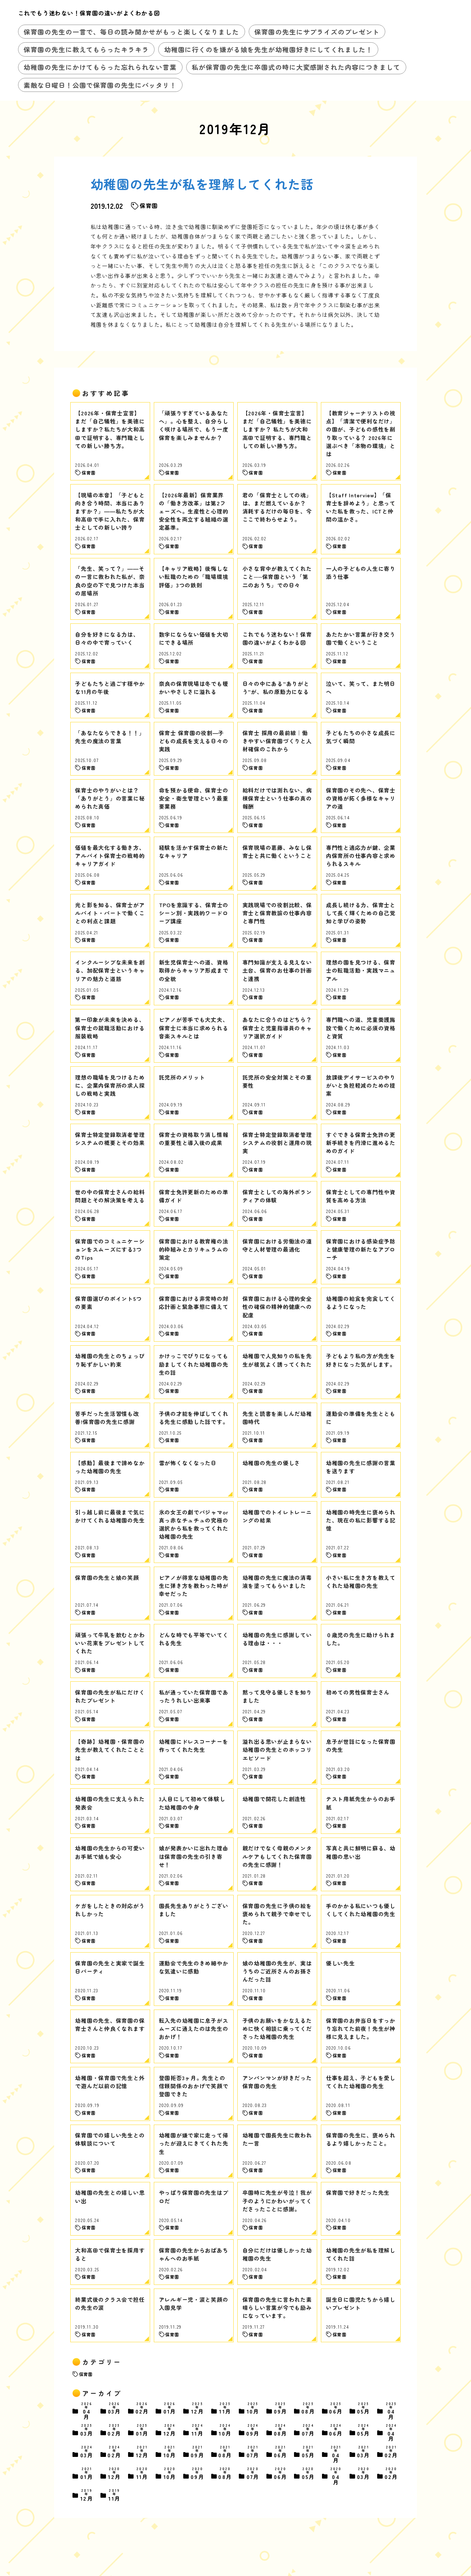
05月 (364, 2409)
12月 (198, 2409)
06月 (336, 2409)
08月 (308, 2409)
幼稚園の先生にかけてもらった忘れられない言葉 (100, 67)
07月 (308, 2430)
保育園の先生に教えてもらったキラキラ (86, 49)
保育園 (85, 2374)
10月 (253, 2409)
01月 (170, 2409)
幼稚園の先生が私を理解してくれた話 (202, 184)
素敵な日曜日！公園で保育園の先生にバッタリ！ (100, 85)
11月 (225, 2409)
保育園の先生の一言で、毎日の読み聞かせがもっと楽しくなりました (131, 31)
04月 (87, 2411)
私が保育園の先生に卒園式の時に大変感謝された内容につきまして (296, 67)
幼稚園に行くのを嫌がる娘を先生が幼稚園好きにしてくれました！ (268, 49)
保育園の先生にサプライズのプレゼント (316, 31)
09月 (281, 2409)
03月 (114, 2409)
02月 (142, 2409)
